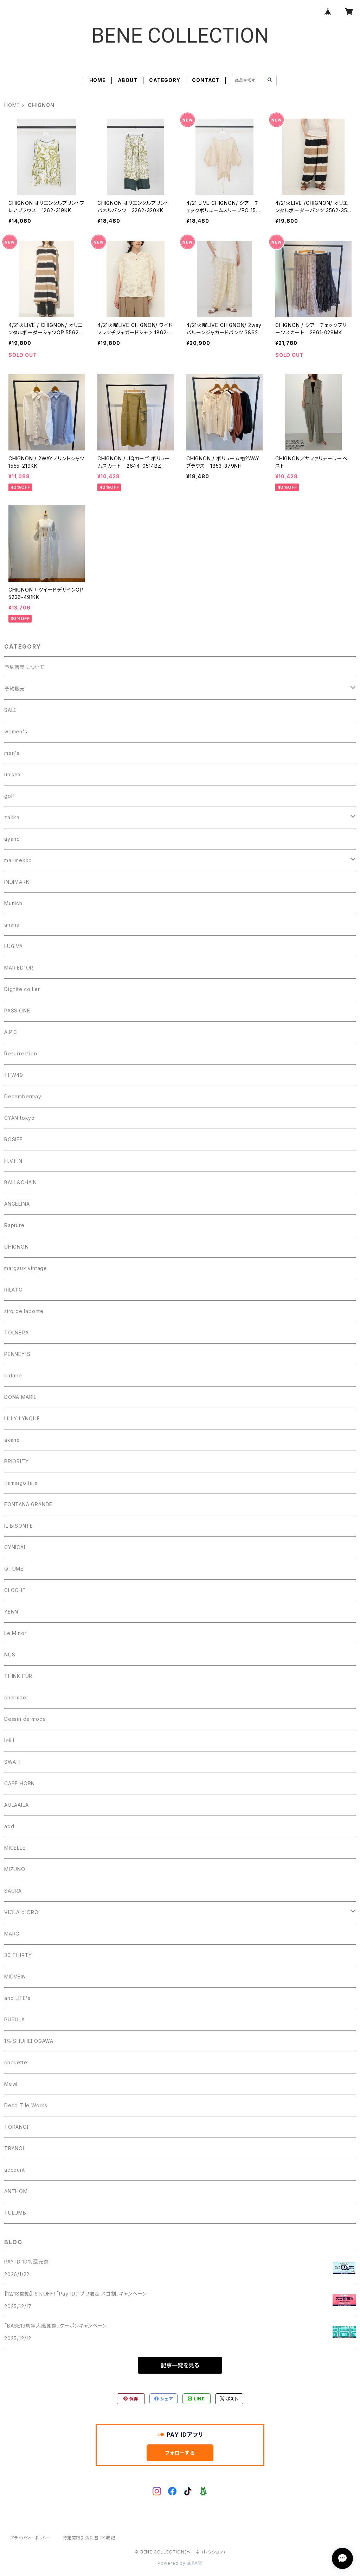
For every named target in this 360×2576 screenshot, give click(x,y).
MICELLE (15, 1848)
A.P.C (10, 1032)
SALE (10, 710)
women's (15, 731)
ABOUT (127, 80)
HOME (97, 80)
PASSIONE (17, 1011)
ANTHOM (16, 2191)
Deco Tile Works (25, 2105)
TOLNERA (16, 1333)
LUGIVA (13, 946)
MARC (11, 1934)
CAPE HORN (19, 1783)
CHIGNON (16, 1247)
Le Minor (15, 1633)
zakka (12, 817)
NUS (9, 1655)
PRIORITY (16, 1461)
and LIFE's (17, 1998)
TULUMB (15, 2213)
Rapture (14, 1225)
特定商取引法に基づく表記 (89, 2537)
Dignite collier (22, 989)
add (9, 1826)
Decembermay (22, 1096)
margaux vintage (25, 1268)
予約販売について (24, 667)
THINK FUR (18, 1676)
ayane (12, 839)
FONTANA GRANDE (28, 1504)
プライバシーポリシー (30, 2537)
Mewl (11, 2084)
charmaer (16, 1697)
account (14, 2170)
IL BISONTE (18, 1526)
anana (12, 925)
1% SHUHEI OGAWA (28, 2041)
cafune (13, 1375)
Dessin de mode (25, 1719)
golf (9, 796)
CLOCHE (15, 1590)
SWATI (12, 1762)
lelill (9, 1740)
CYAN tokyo (19, 1118)
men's (12, 753)
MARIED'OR (18, 968)
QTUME (14, 1569)
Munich (13, 903)
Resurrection (20, 1053)
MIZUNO (14, 1869)
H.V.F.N (13, 1161)
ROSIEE (13, 1139)
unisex (12, 774)
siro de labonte (24, 1311)
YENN (11, 1612)
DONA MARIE (20, 1397)
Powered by (180, 2563)
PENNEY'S (17, 1354)
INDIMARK (16, 882)
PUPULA (14, 2019)
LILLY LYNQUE (22, 1418)
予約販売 (14, 689)
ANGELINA (17, 1204)
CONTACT (206, 80)
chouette (15, 2062)
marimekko (18, 860)
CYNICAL (15, 1547)
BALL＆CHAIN (20, 1182)
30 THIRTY (18, 1955)
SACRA (13, 1891)
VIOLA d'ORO (21, 1912)
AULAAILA (16, 1805)
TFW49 (13, 1075)
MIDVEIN (15, 1977)
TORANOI (16, 2127)
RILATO (13, 1290)
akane (12, 1440)
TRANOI (14, 2148)
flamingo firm (20, 1483)
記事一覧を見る (180, 2365)
